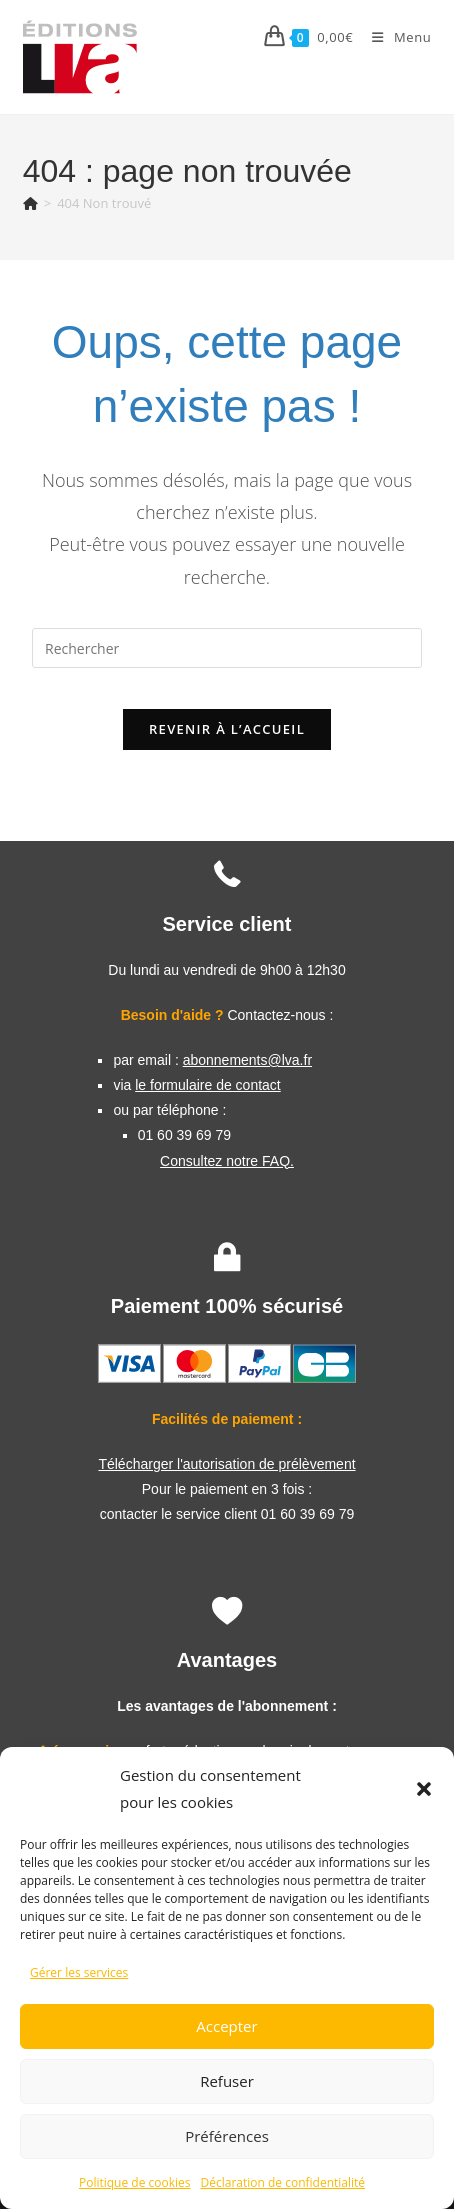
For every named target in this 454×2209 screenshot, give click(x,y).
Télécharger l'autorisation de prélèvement (226, 1464)
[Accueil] (30, 203)
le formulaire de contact (208, 1085)
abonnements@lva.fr (247, 1060)
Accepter (226, 2026)
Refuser (227, 2081)
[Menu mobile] (394, 37)
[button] (424, 1789)
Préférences (227, 2136)
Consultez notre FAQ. (227, 1161)
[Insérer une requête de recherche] (227, 648)
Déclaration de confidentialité (283, 2182)
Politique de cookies (135, 2182)
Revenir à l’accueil (227, 729)
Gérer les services (79, 1972)
